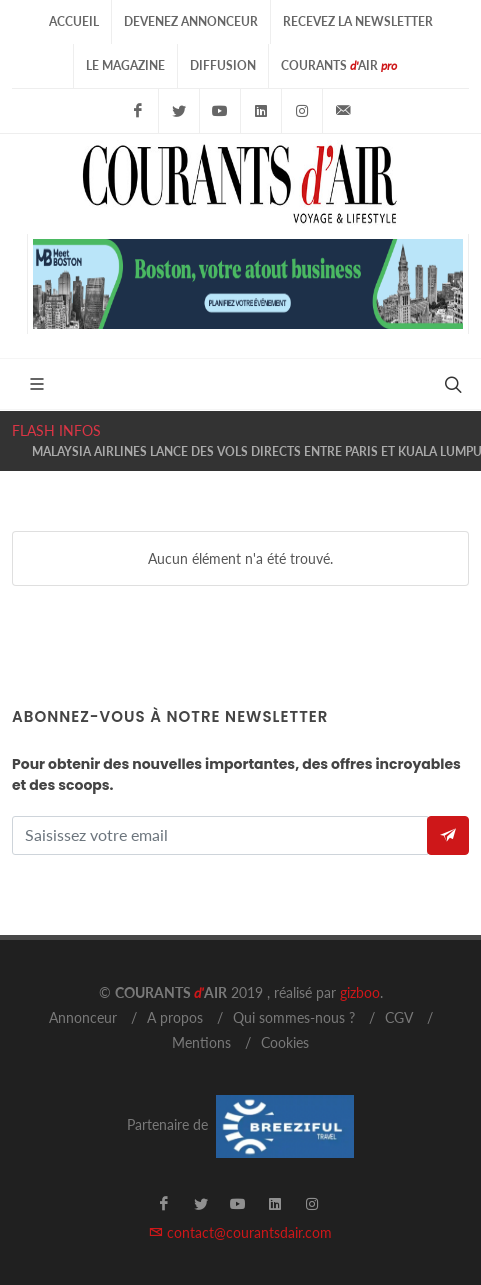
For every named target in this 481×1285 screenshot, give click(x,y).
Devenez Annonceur (191, 21)
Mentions (201, 1042)
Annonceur (83, 1017)
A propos (175, 1017)
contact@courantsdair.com (240, 1232)
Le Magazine (125, 65)
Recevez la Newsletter (358, 21)
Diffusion (223, 65)
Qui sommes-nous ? (294, 1017)
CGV (399, 1017)
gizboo (360, 992)
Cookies (285, 1042)
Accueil (74, 21)
